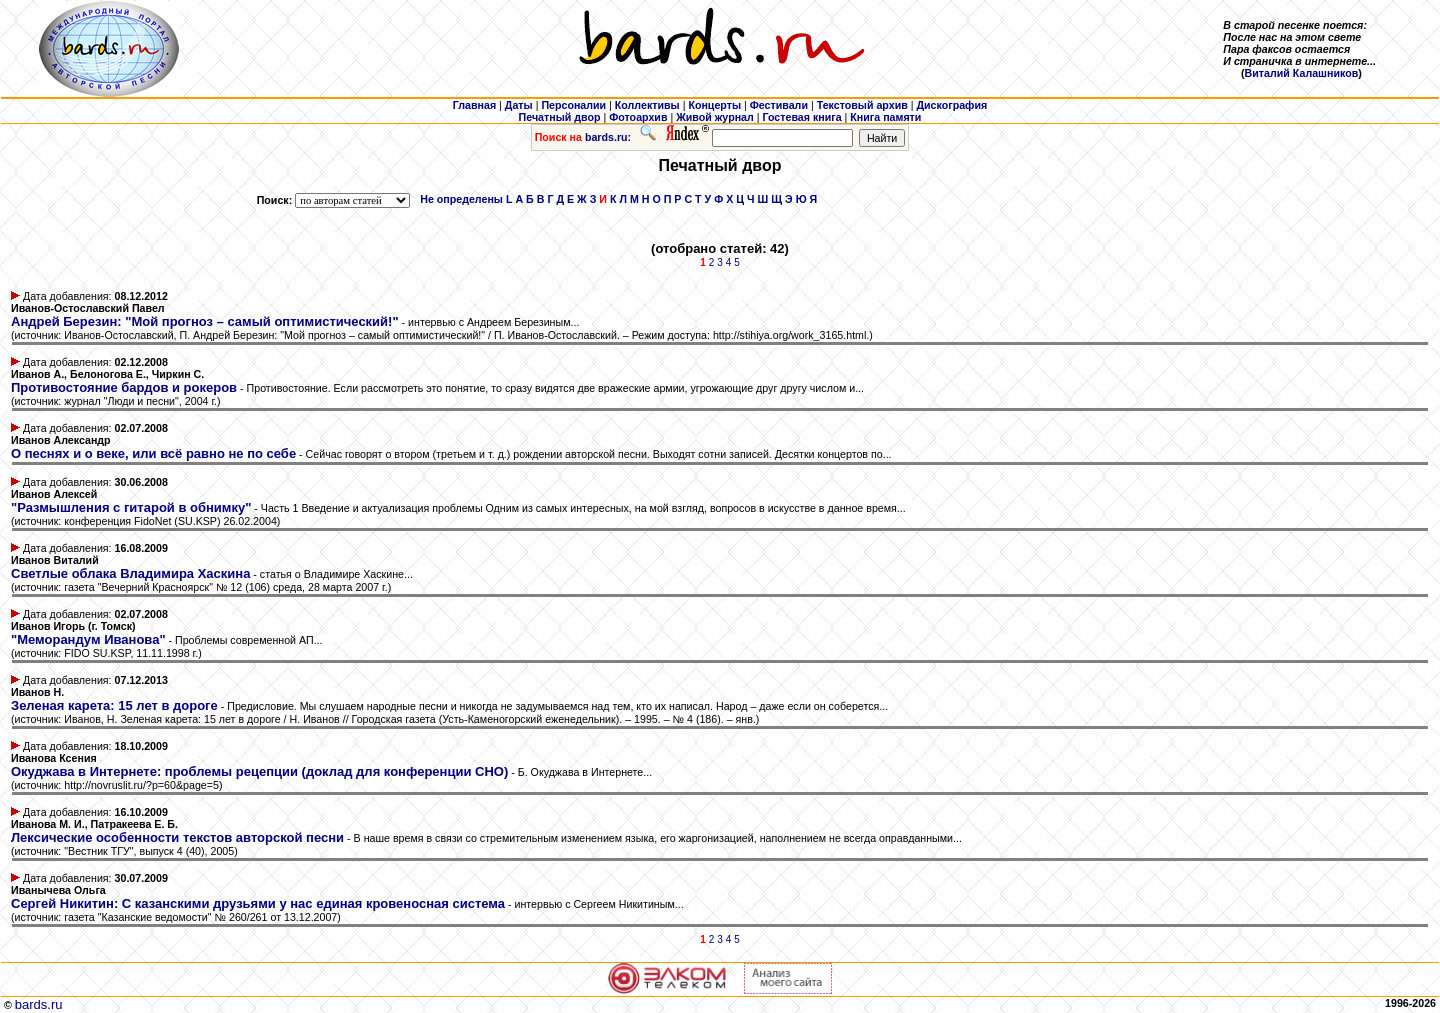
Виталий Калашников (1302, 73)
